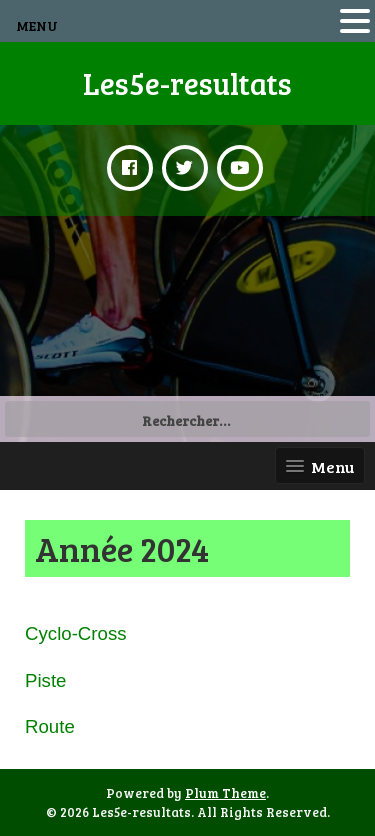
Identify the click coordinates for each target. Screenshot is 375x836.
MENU (37, 25)
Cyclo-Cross (76, 633)
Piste (45, 680)
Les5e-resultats (187, 83)
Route (50, 726)
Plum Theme (225, 793)
